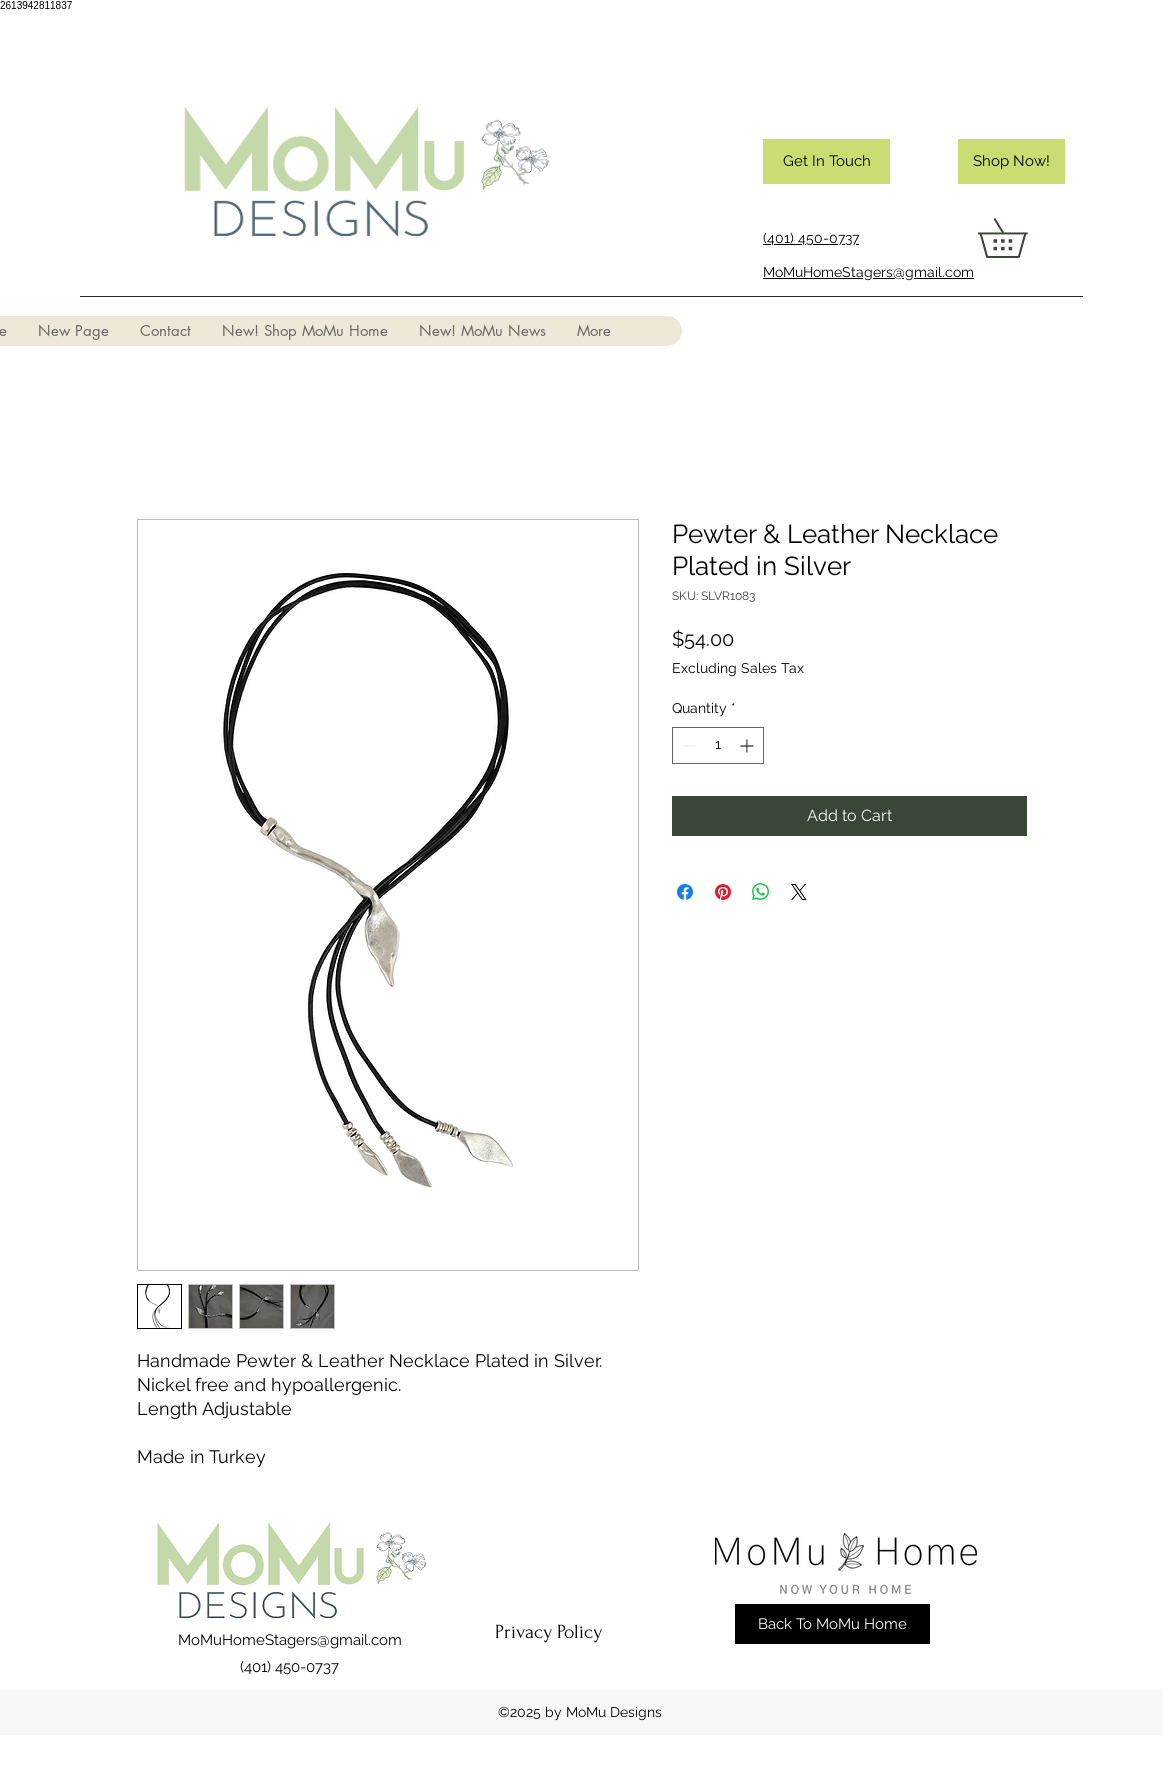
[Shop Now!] (1011, 161)
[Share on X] (799, 892)
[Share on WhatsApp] (761, 892)
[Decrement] (687, 745)
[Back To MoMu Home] (832, 1624)
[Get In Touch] (826, 161)
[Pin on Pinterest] (723, 892)
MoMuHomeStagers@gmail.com (290, 1640)
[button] (1021, 238)
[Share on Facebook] (685, 892)
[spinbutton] (718, 745)
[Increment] (748, 745)
